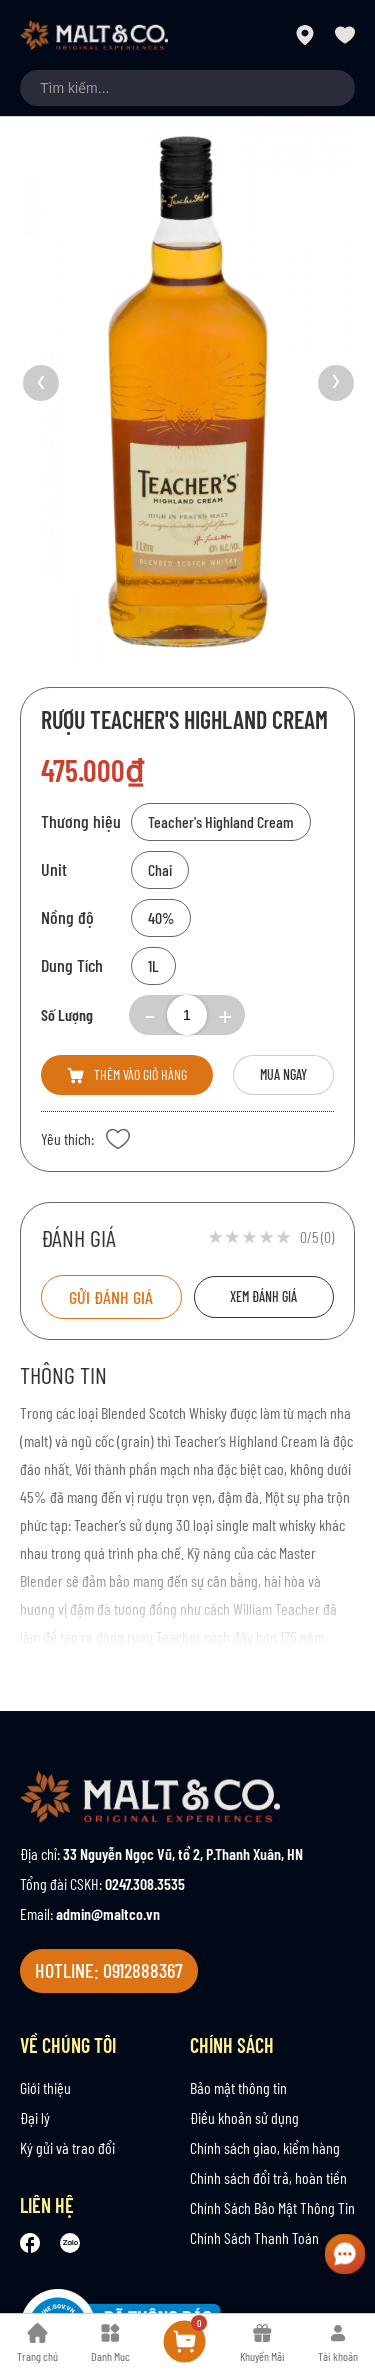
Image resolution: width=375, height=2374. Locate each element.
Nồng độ (67, 917)
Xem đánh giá (263, 1297)
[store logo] (94, 35)
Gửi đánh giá (111, 1297)
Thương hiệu (81, 821)
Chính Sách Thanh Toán (254, 2237)
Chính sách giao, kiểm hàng (265, 2147)
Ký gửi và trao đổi (67, 2147)
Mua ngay (283, 1074)
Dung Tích (72, 965)
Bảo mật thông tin (238, 2087)
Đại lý (35, 2117)
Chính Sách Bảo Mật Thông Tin (272, 2207)
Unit (54, 869)
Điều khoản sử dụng (244, 2117)
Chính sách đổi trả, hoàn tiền (268, 2177)
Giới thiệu (45, 2087)
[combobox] (187, 88)
